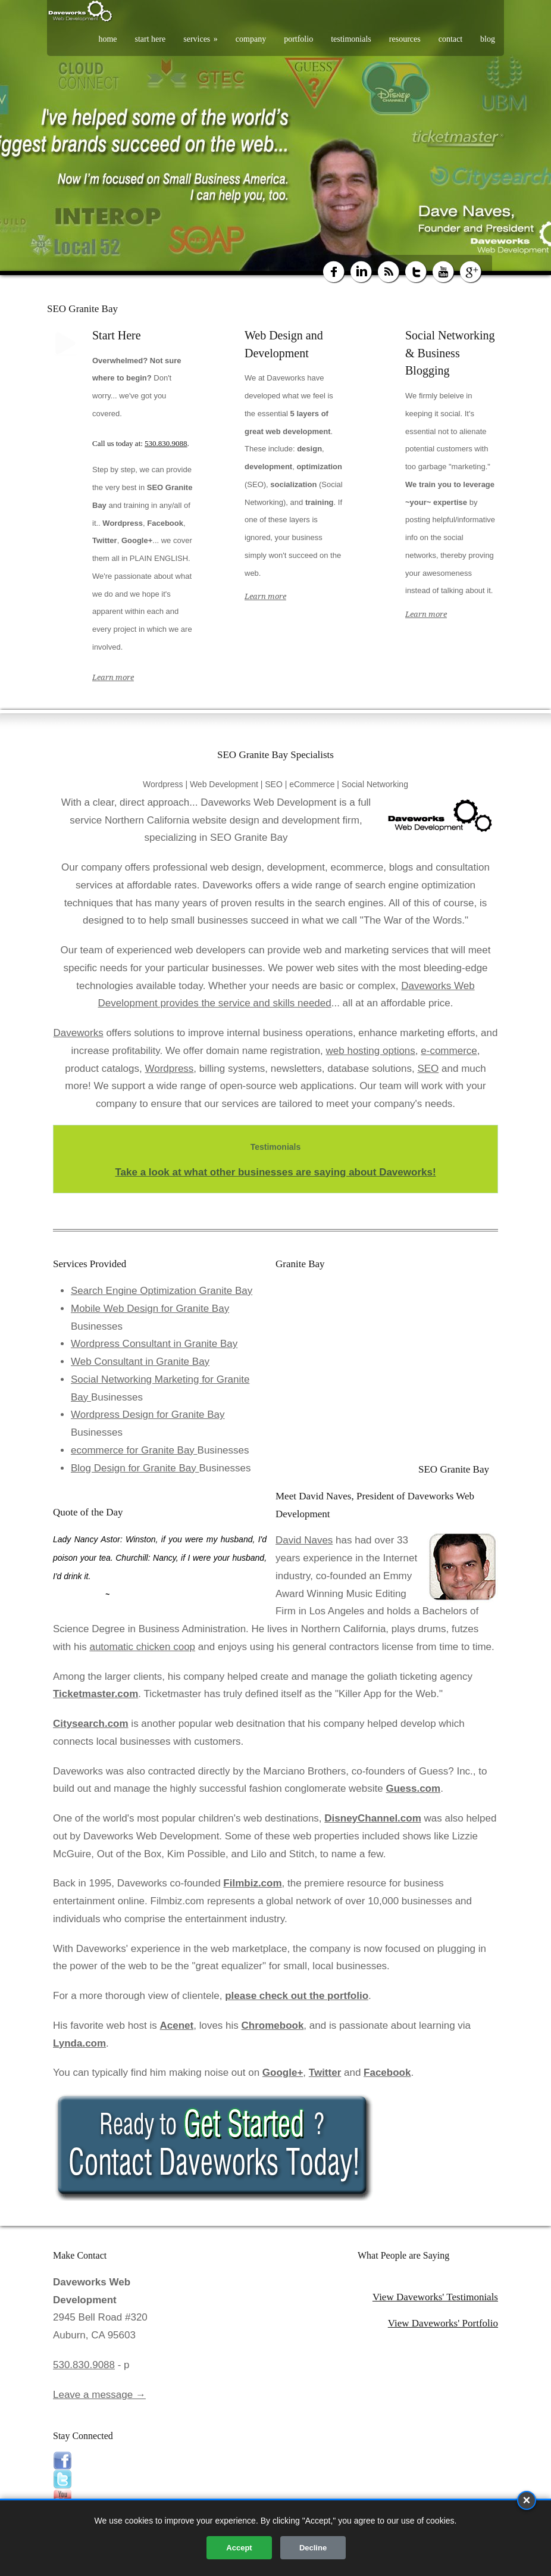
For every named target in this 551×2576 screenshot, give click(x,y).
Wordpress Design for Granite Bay (148, 1414)
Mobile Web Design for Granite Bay (150, 1308)
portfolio (298, 39)
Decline (313, 2547)
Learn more (113, 677)
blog (487, 39)
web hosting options (370, 1050)
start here (150, 39)
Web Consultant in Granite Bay (140, 1361)
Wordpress (169, 1068)
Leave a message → (99, 2394)
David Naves (304, 1540)
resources (405, 39)
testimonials (351, 39)
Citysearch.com (91, 1723)
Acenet (177, 2025)
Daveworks (79, 1032)
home (107, 39)
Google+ (282, 2072)
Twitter (325, 2072)
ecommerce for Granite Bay (134, 1450)
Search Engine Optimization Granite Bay (161, 1290)
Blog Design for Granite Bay (135, 1468)
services (200, 39)
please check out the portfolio (296, 1995)
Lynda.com (79, 2043)
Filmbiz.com (252, 1883)
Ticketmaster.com (95, 1693)
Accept (239, 2547)
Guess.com (413, 1788)
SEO (428, 1068)
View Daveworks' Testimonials (435, 2297)
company (251, 39)
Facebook (387, 2072)
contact (450, 39)
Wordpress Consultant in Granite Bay (154, 1343)
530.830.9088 (166, 443)
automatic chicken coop (142, 1646)
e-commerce (449, 1050)
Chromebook (273, 2025)
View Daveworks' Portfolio (443, 2323)
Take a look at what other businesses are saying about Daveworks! (275, 1172)
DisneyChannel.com (372, 1818)
